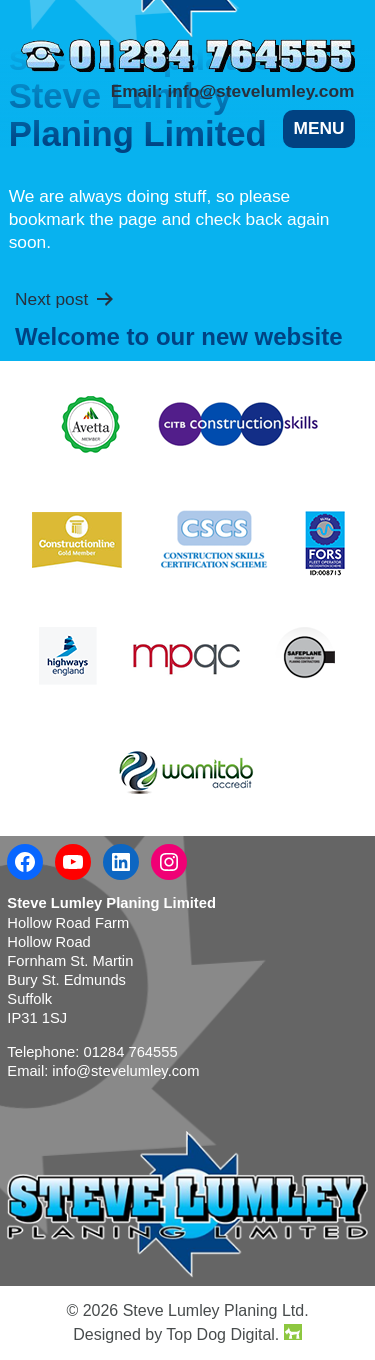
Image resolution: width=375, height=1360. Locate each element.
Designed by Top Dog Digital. (187, 1333)
